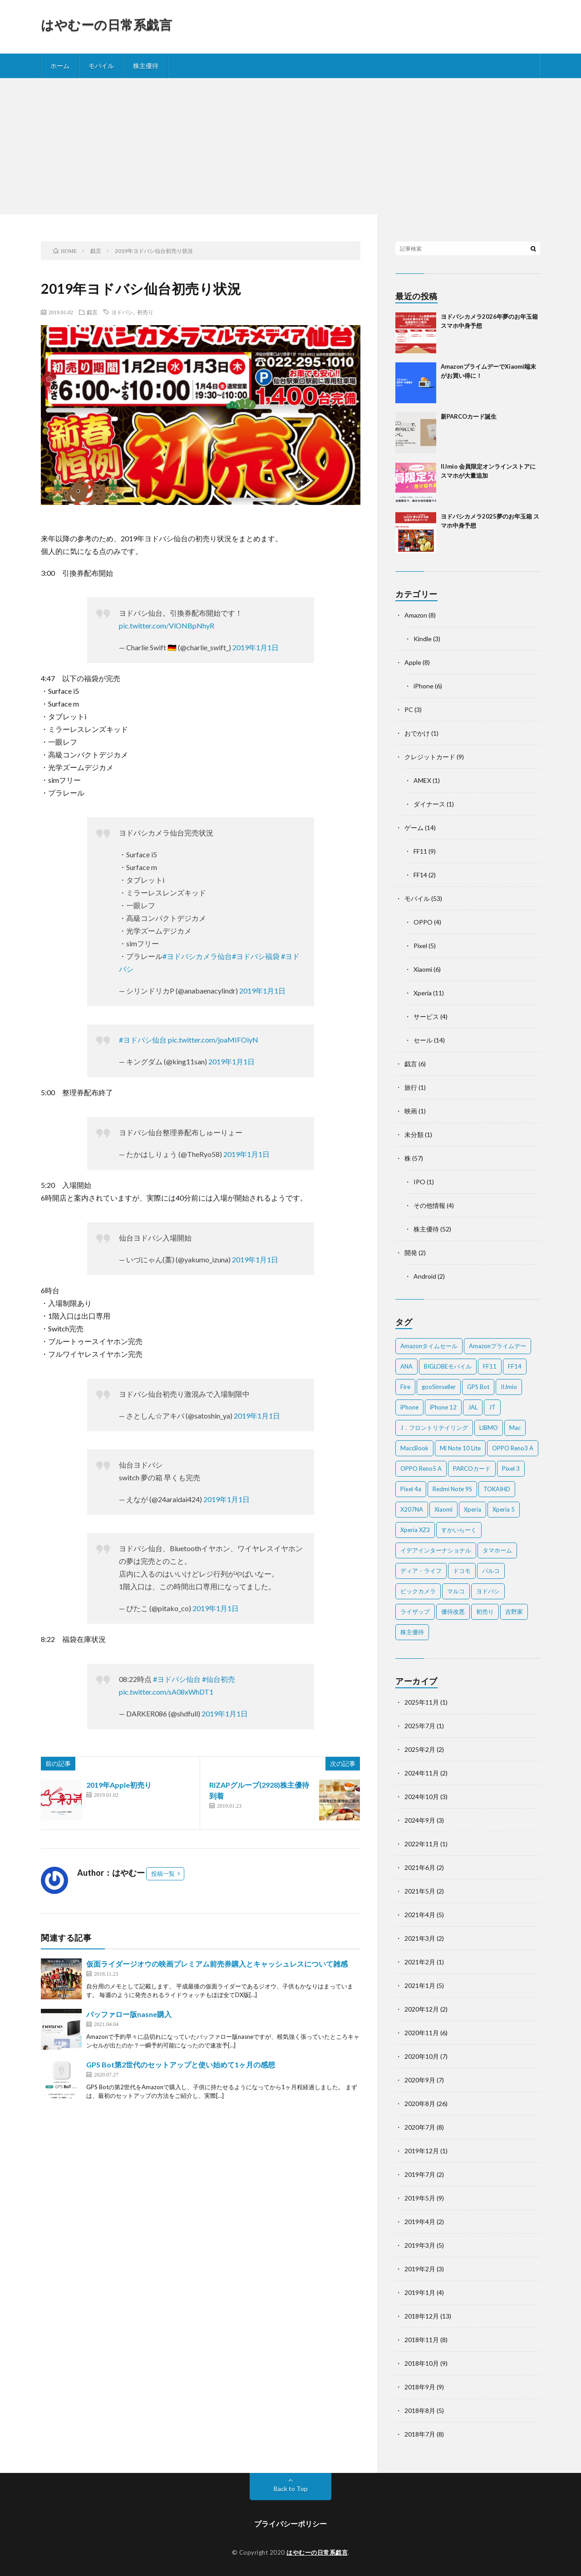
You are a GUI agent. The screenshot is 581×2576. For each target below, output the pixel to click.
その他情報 (429, 1205)
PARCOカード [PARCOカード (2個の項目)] (472, 1468)
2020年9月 (419, 2080)
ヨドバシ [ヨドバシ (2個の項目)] (488, 1591)
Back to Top (291, 2488)
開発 (410, 1252)
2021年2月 (419, 1962)
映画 (410, 1111)
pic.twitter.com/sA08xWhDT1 (166, 1691)
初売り (145, 312)
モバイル (101, 65)
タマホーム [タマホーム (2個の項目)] (497, 1550)
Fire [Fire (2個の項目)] (405, 1386)
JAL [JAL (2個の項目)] (473, 1407)
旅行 (410, 1087)
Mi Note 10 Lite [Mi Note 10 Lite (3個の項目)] (460, 1448)
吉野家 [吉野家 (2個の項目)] (514, 1611)
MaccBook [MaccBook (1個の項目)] (414, 1448)
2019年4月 (419, 2221)
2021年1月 (419, 1985)
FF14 (420, 875)
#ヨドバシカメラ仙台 (197, 956)
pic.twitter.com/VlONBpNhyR (166, 625)
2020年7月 (419, 2127)
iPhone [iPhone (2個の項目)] (409, 1407)
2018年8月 (419, 2410)
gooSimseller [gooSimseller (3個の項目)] (439, 1386)
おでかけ (417, 733)
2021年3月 (419, 1938)
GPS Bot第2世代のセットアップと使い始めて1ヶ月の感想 (180, 2064)
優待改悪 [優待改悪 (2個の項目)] (453, 1611)
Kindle (423, 639)
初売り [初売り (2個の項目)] (485, 1611)
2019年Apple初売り (119, 1784)
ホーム (59, 65)
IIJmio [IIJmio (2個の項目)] (509, 1386)
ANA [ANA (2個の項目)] (406, 1366)
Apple (412, 662)
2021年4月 (419, 1914)
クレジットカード (429, 757)
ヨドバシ (122, 312)
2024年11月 (421, 1773)
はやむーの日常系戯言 (106, 24)
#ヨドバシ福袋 (256, 956)
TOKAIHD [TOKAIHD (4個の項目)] (496, 1489)
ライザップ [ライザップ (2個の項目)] (415, 1611)
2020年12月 (421, 2009)
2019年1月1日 (255, 647)
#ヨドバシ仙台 (143, 1039)
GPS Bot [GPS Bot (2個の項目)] (478, 1386)
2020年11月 (421, 2033)
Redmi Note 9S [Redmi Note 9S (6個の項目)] (452, 1489)
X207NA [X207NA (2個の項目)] (411, 1509)
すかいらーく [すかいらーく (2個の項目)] (459, 1529)
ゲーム (413, 827)
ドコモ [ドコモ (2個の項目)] (462, 1570)
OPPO (423, 922)
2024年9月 (419, 1820)
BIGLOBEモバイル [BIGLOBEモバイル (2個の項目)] (448, 1366)
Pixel (420, 945)
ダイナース (429, 804)
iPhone (423, 686)
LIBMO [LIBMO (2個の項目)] (488, 1427)
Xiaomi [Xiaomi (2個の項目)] (443, 1509)
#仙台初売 (218, 1679)
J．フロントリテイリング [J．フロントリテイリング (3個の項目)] (434, 1427)
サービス (426, 1016)
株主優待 (145, 65)
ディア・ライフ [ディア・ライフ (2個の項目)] (421, 1570)
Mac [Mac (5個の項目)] (515, 1427)
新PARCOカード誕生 (469, 416)
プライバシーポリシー (290, 2523)
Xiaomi (423, 969)
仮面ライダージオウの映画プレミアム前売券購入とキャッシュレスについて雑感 (217, 1963)
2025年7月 (419, 1726)
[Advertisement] (290, 146)
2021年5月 (419, 1891)
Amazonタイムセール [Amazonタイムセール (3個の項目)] (429, 1346)
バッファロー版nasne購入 (129, 2014)
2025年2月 (419, 1749)
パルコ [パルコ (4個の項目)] (491, 1570)
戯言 (92, 312)
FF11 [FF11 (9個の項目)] (490, 1366)
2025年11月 (421, 1702)
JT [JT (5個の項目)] (492, 1407)
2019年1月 (419, 2292)
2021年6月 (419, 1867)
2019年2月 (419, 2269)
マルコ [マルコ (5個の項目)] (456, 1591)
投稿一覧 (163, 1873)
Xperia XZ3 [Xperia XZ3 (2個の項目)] (415, 1529)
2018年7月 (419, 2434)
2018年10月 (421, 2363)
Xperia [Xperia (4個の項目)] (472, 1509)
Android (425, 1276)
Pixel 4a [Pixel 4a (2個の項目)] (410, 1489)
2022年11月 (421, 1844)
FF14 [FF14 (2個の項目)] (515, 1366)
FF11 (420, 851)
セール (423, 1040)
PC (408, 709)
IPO (419, 1182)
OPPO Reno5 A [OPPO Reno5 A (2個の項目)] (421, 1468)
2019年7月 (419, 2174)
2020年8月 (419, 2103)
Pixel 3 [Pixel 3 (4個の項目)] (511, 1468)
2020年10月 (421, 2056)
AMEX (422, 780)
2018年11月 (421, 2340)
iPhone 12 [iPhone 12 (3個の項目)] (443, 1407)
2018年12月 (421, 2316)
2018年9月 (419, 2387)
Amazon (415, 615)
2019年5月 (419, 2198)
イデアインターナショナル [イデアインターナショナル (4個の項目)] (435, 1550)
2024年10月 (421, 1796)
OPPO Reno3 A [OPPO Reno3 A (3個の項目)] (512, 1448)
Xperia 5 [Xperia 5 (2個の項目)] (503, 1509)
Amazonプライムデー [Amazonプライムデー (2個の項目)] (497, 1346)
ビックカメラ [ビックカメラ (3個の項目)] (418, 1591)
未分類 (413, 1134)
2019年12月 (421, 2151)
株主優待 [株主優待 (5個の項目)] (412, 1632)
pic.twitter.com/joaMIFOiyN (213, 1039)
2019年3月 (419, 2245)
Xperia (423, 993)
